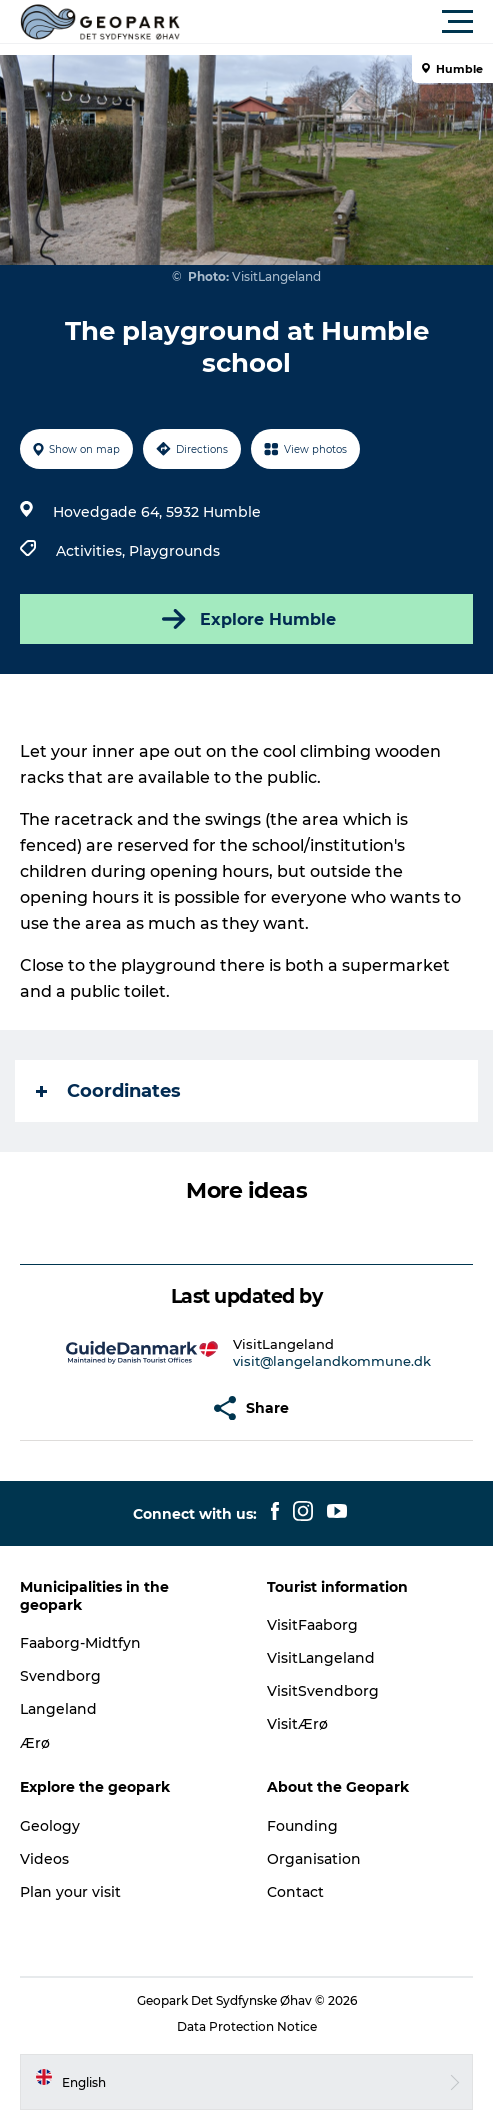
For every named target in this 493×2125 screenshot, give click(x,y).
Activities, (92, 551)
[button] (336, 22)
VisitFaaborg (312, 1625)
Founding (302, 1826)
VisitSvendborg (323, 1691)
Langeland (58, 1709)
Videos (44, 1859)
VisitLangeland (321, 1658)
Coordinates (108, 1091)
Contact (295, 1892)
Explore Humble (247, 619)
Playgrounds (174, 551)
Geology (50, 1826)
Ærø (35, 1743)
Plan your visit (70, 1892)
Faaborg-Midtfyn (80, 1643)
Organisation (314, 1859)
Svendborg (60, 1676)
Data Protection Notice (247, 2026)
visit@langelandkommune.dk (332, 1361)
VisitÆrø (297, 1724)
